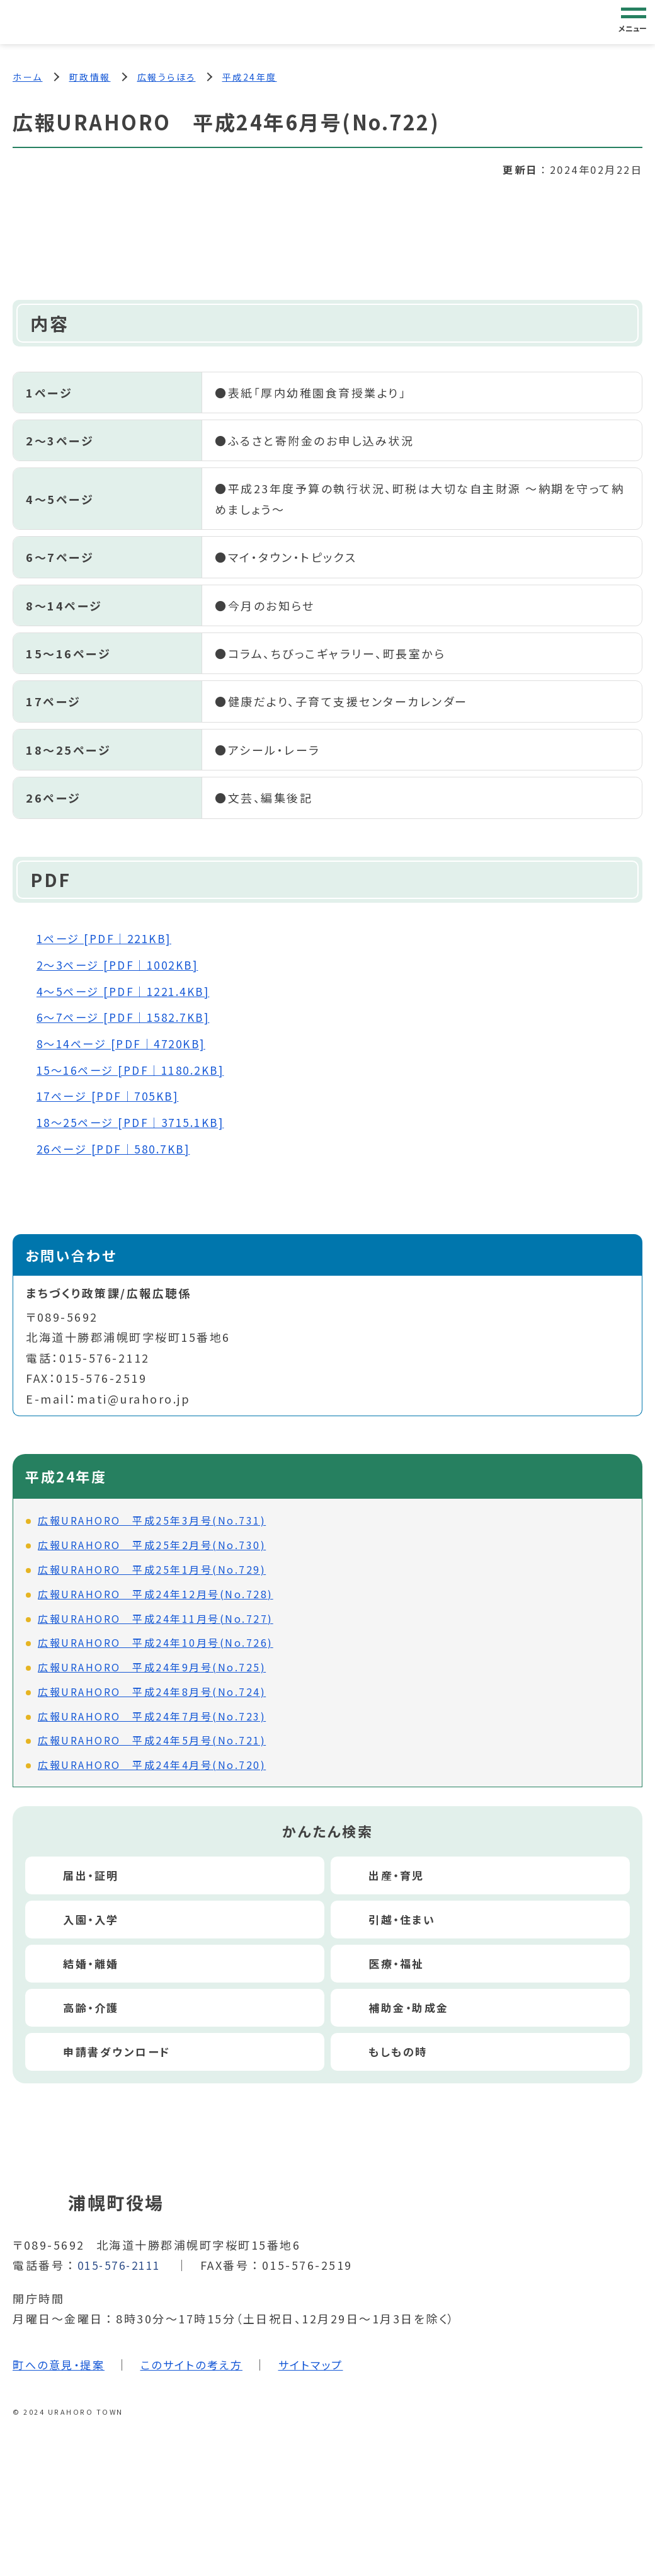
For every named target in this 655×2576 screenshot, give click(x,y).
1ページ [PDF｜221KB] (109, 939)
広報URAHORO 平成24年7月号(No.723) (152, 1715)
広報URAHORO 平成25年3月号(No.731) (152, 1519)
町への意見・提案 (61, 2363)
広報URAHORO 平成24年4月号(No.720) (152, 1764)
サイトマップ (323, 2363)
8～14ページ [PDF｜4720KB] (127, 1043)
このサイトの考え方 (199, 2363)
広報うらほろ (166, 77)
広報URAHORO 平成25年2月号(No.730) (152, 1544)
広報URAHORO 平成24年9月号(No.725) (152, 1666)
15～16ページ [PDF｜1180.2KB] (137, 1070)
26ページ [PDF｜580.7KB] (119, 1148)
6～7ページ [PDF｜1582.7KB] (129, 1017)
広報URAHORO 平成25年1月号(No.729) (152, 1568)
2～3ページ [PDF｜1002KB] (123, 965)
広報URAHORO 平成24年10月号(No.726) (155, 1641)
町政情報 (90, 77)
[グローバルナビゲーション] (633, 21)
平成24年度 (249, 77)
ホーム (28, 77)
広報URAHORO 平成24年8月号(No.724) (152, 1690)
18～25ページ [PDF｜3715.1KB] (137, 1122)
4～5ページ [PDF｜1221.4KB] (129, 991)
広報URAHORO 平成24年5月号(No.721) (152, 1739)
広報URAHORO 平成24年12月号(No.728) (155, 1593)
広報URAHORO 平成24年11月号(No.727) (155, 1617)
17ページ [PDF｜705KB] (113, 1095)
